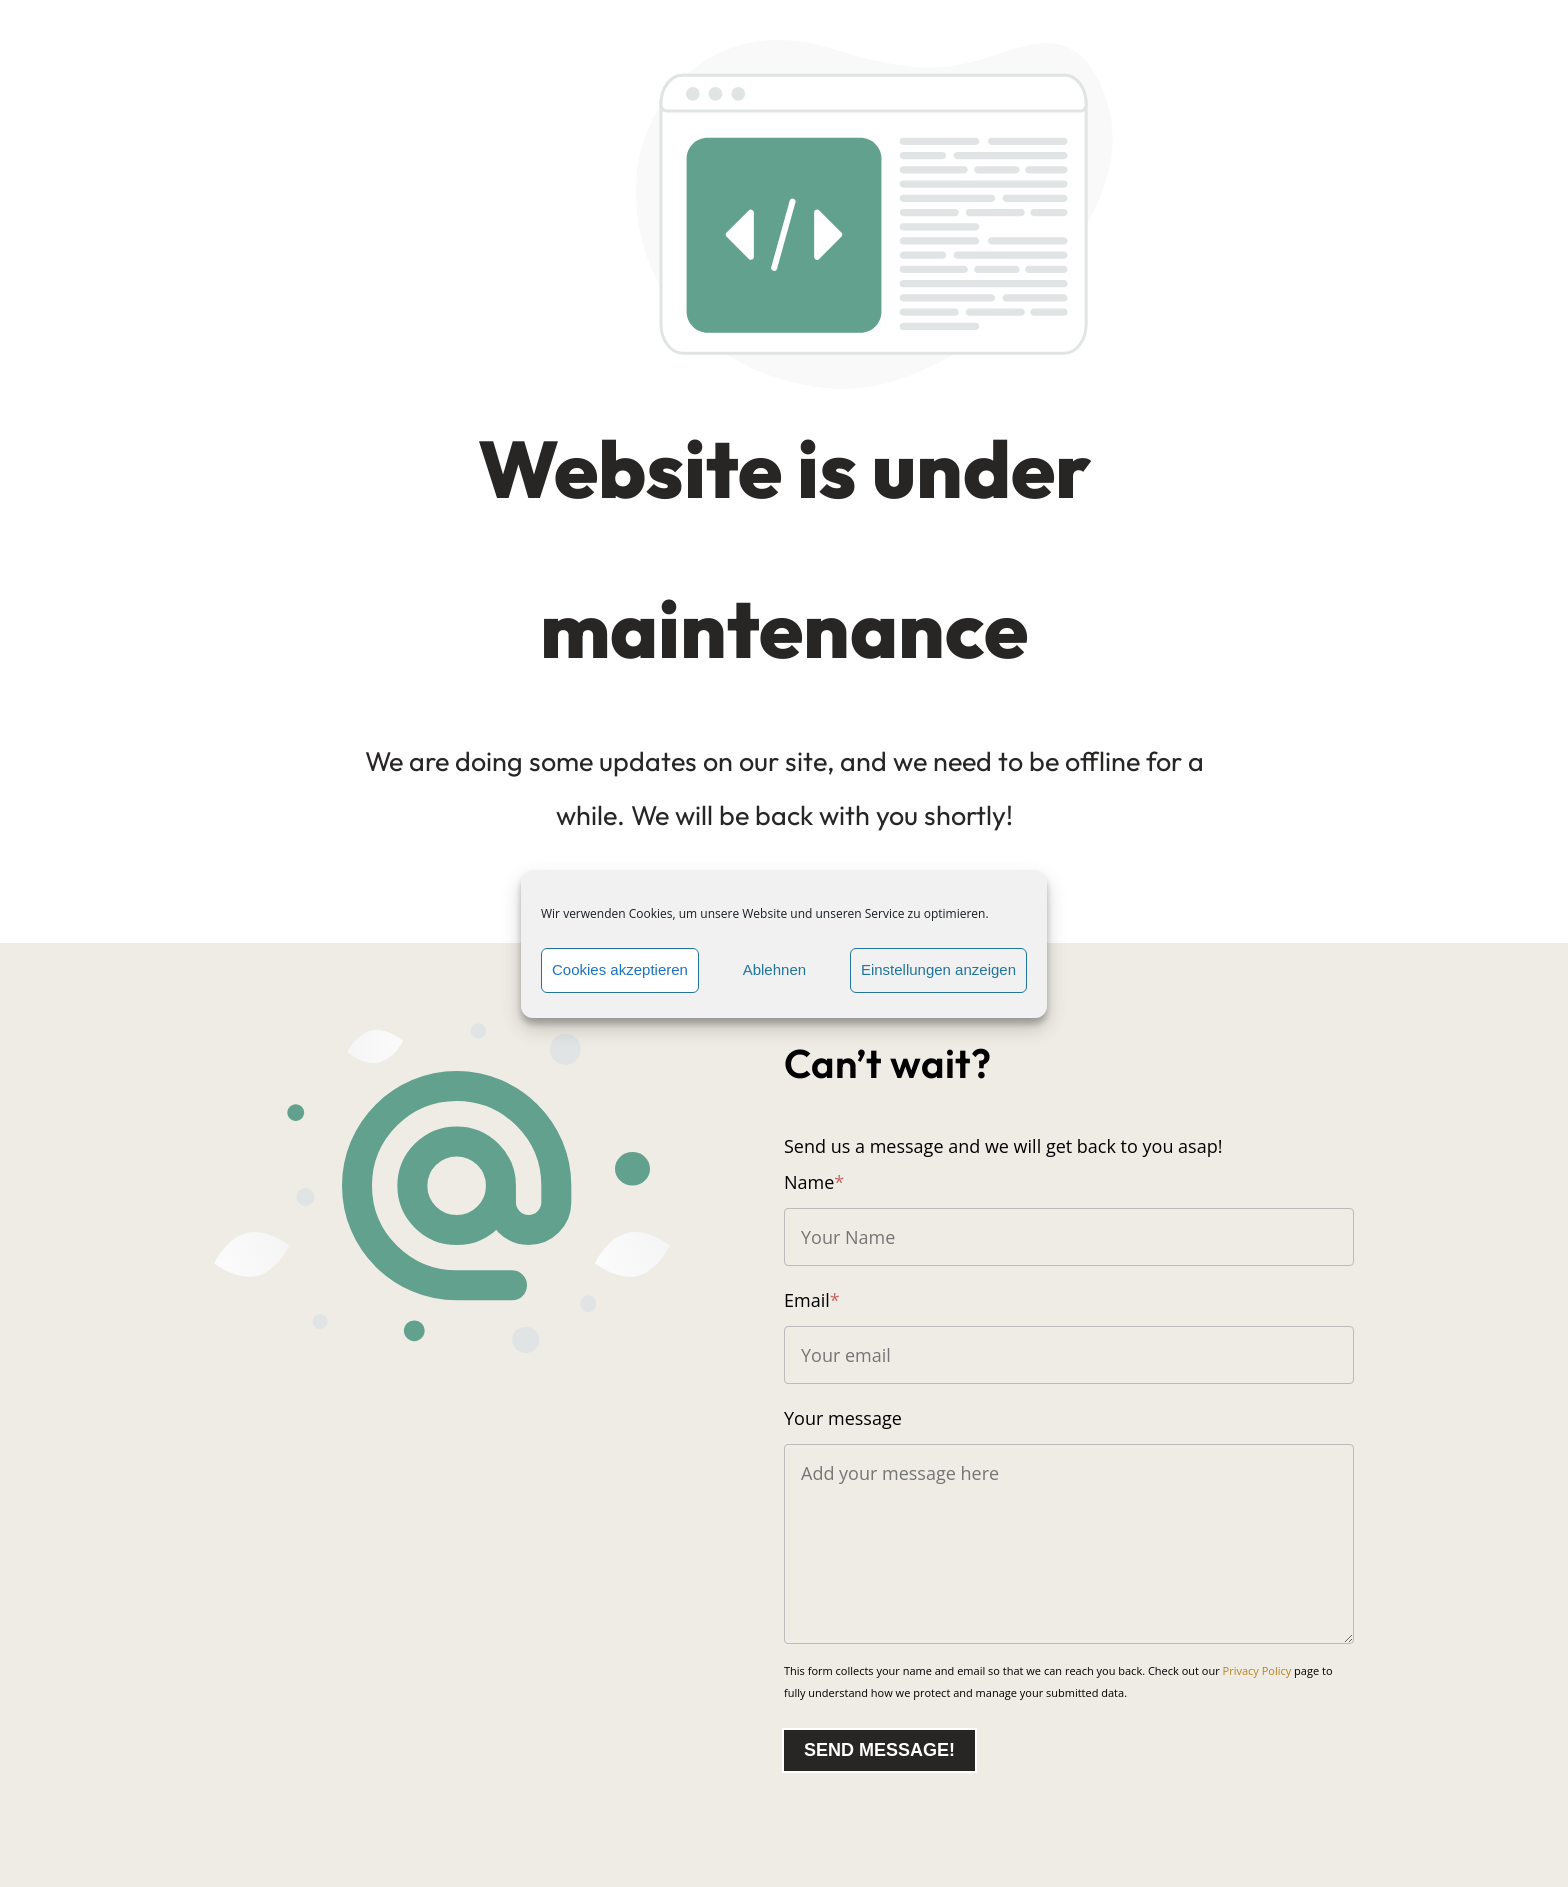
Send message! (879, 1750)
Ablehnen (774, 969)
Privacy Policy (1257, 1670)
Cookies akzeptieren (620, 969)
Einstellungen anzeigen (938, 969)
